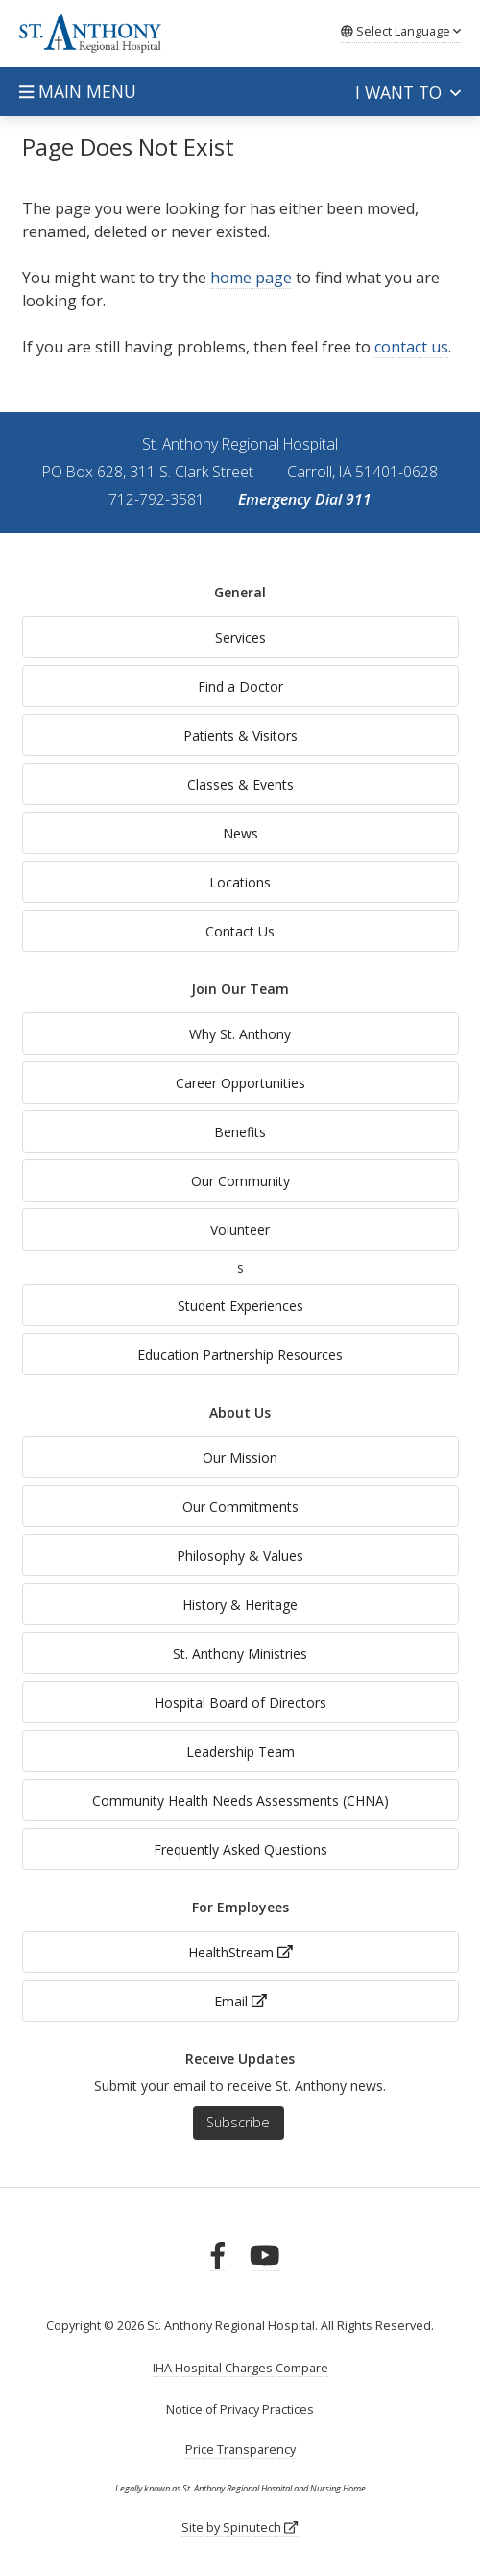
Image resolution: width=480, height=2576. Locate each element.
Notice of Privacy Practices (240, 2409)
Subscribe (238, 2122)
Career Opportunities (240, 1083)
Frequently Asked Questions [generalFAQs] (240, 1849)
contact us (411, 346)
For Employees (240, 1907)
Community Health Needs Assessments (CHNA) (240, 1800)
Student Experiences (240, 1306)
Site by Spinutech (239, 2527)
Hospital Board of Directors (240, 1702)
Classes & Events (240, 784)
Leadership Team (240, 1751)
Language (401, 30)
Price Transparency (240, 2450)
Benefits (240, 1132)
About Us (240, 1412)
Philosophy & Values (240, 1555)
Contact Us (240, 931)
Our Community (240, 1181)
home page (251, 277)
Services (240, 637)
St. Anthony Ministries (240, 1653)
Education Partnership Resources (240, 1355)
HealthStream (240, 1952)
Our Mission (240, 1457)
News (240, 833)
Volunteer (240, 1230)
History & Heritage (240, 1604)
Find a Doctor (240, 686)
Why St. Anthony (240, 1034)
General (240, 592)
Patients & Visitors (240, 735)
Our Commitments (240, 1506)
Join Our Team (240, 989)
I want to (408, 92)
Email (240, 2001)
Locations (240, 882)
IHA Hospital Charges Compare (240, 2368)
